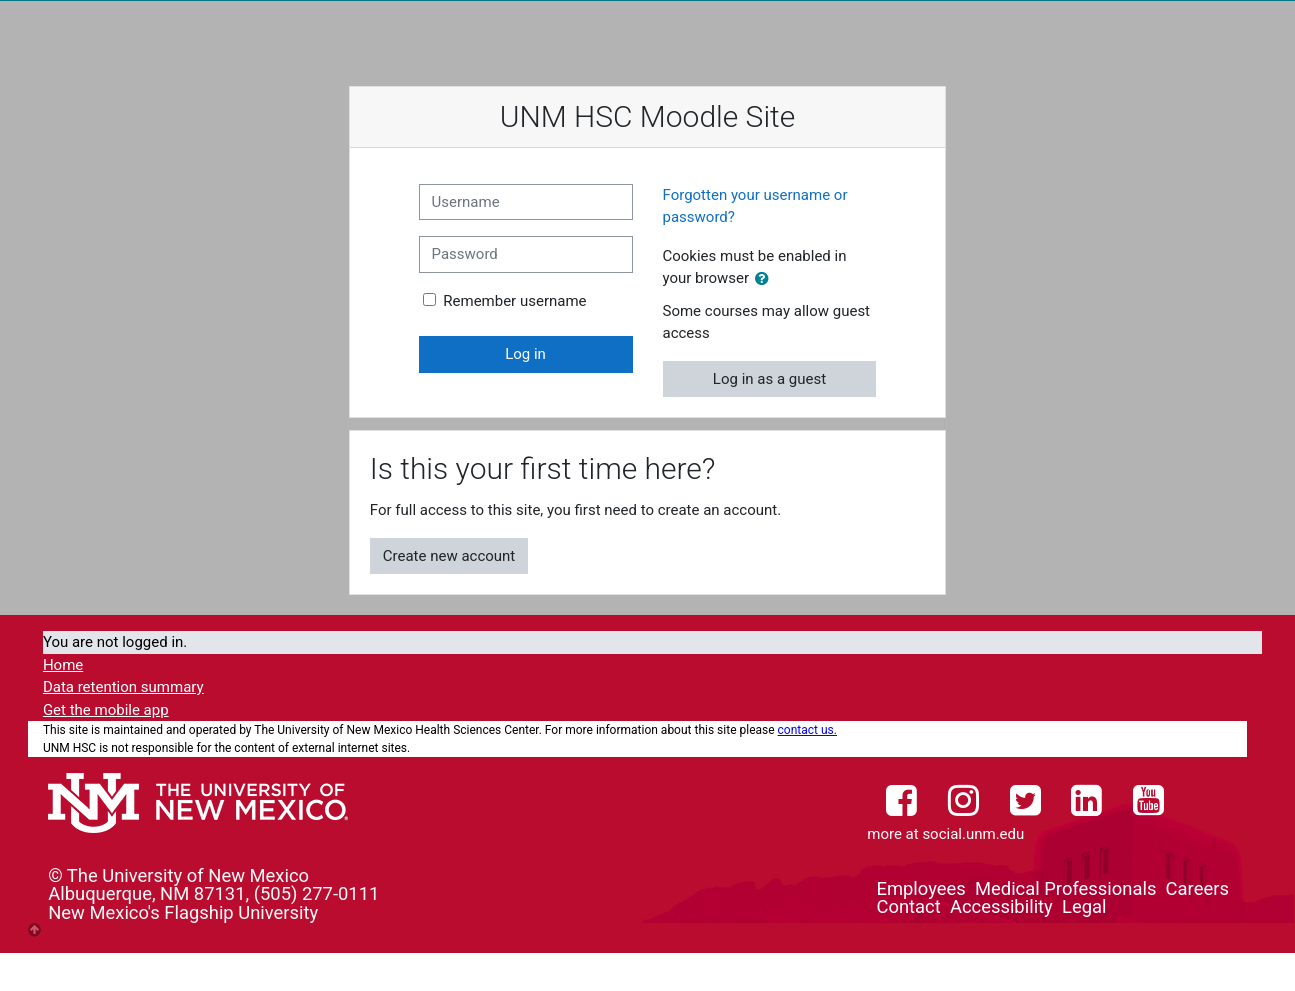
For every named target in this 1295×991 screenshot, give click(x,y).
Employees (920, 888)
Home (63, 665)
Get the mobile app (106, 710)
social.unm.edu (973, 834)
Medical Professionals (1065, 888)
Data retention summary (123, 687)
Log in (525, 354)
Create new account (449, 556)
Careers (1197, 888)
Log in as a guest (769, 379)
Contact (908, 906)
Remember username (514, 301)
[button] (766, 279)
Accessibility (1001, 906)
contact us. (807, 730)
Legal (1084, 906)
